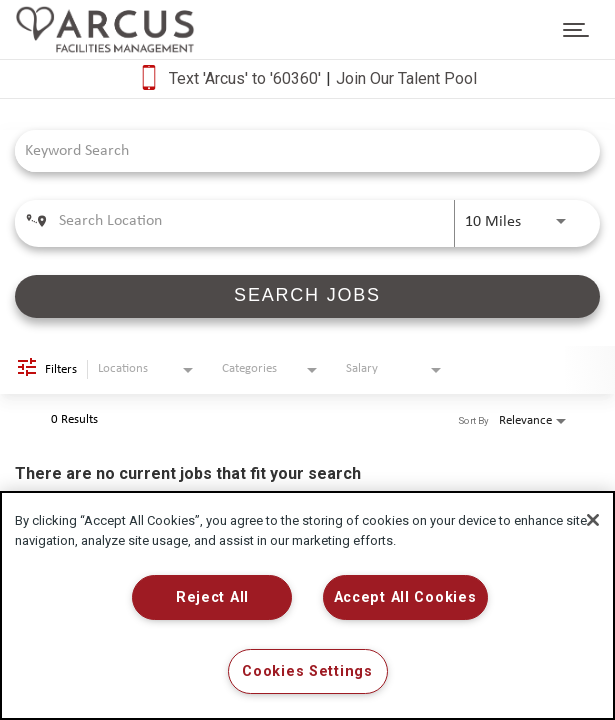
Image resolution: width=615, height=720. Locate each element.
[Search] (307, 296)
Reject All (212, 597)
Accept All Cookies (405, 597)
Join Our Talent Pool (406, 78)
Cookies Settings (307, 671)
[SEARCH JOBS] (307, 296)
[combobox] (297, 150)
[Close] (593, 520)
